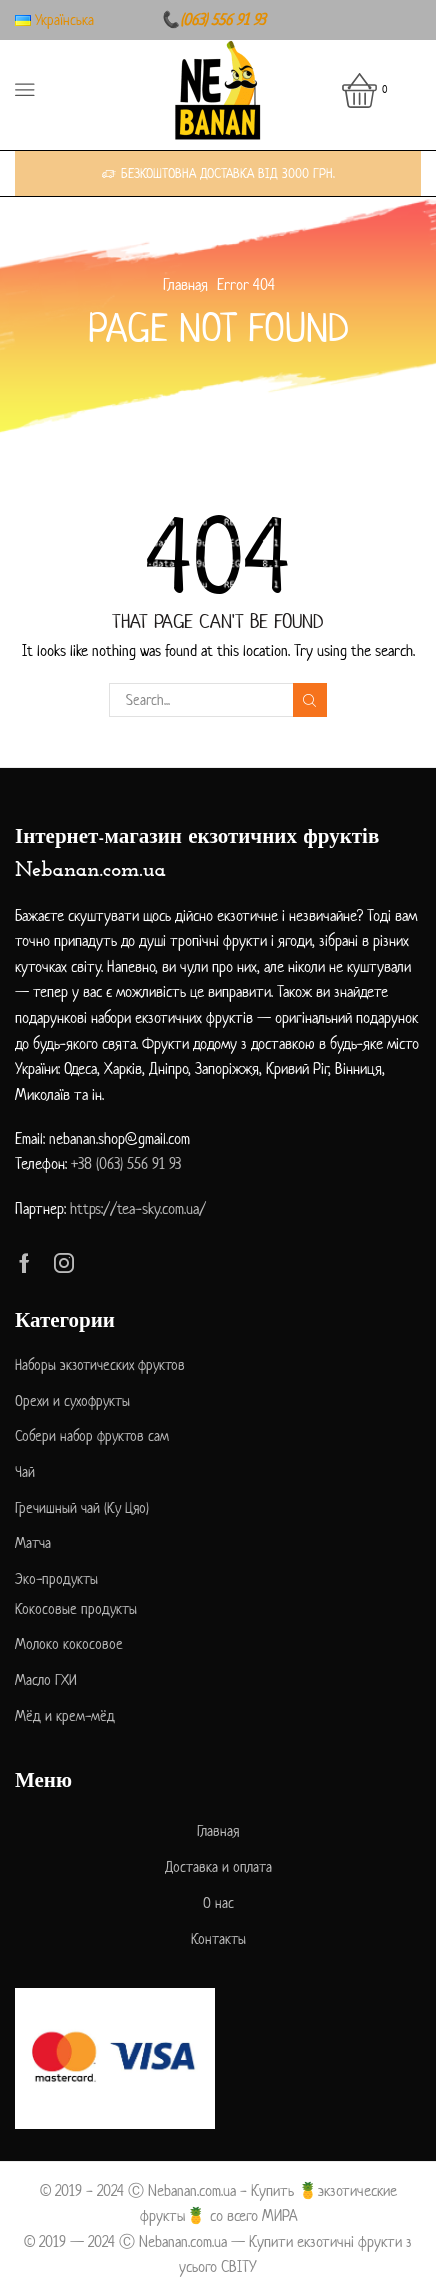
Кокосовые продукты (76, 1608)
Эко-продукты (56, 1578)
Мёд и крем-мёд (65, 1715)
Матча (33, 1542)
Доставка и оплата (218, 1866)
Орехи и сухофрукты (72, 1400)
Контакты (218, 1938)
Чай (25, 1471)
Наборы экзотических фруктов (100, 1364)
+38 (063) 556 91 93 (126, 1163)
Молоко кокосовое (69, 1643)
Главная (185, 285)
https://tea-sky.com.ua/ (138, 1208)
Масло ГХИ (46, 1679)
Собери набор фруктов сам (92, 1435)
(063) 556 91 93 (222, 19)
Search (310, 700)
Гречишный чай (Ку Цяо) (82, 1507)
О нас (218, 1902)
